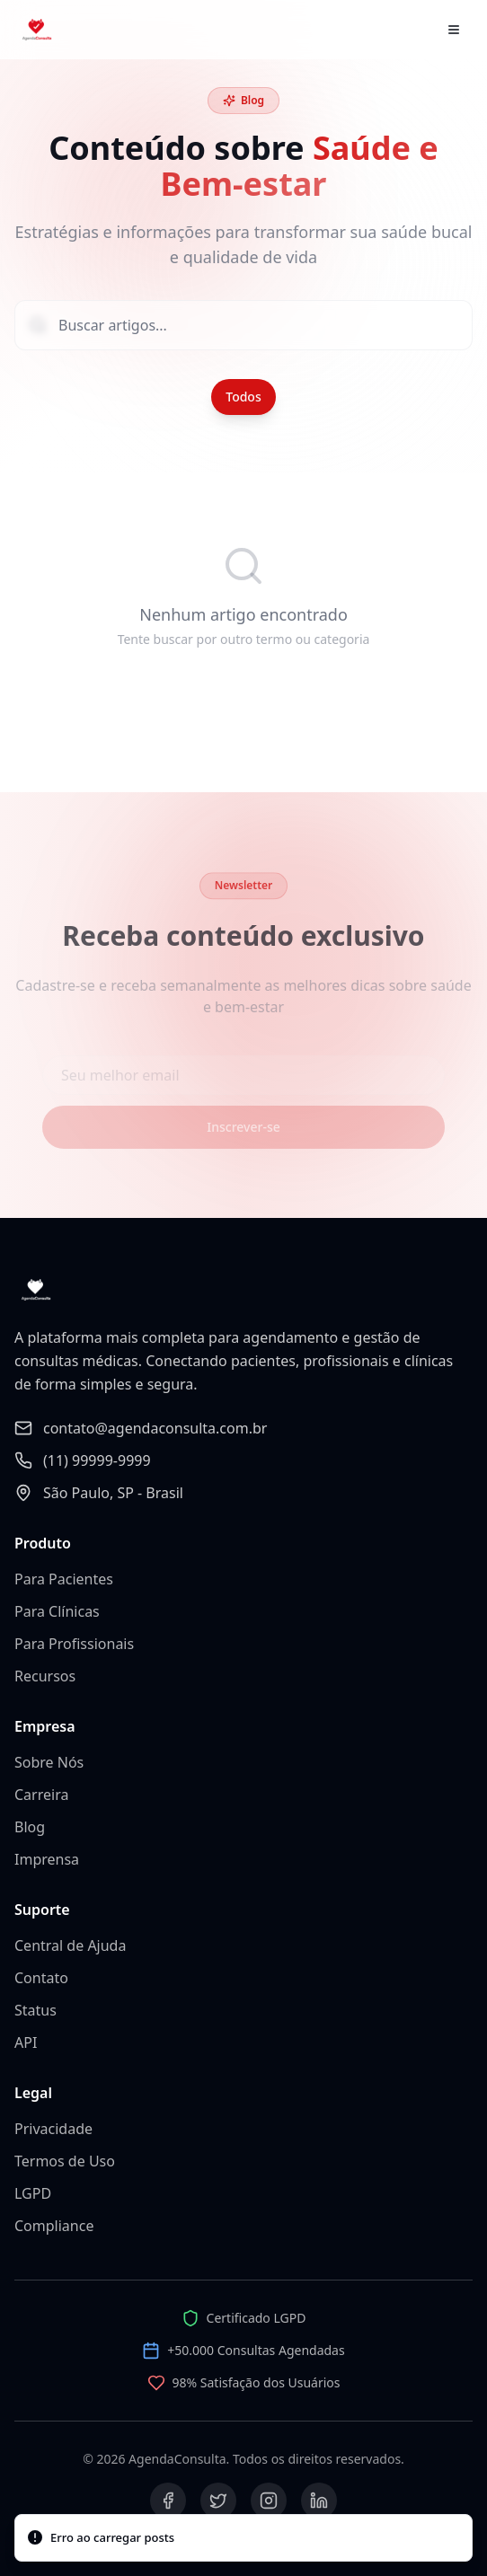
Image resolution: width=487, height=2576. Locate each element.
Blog (29, 1827)
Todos (243, 396)
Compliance (53, 2226)
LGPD (32, 2193)
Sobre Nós (49, 1762)
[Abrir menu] (454, 30)
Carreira (41, 1794)
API (25, 2042)
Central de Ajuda (70, 1945)
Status (35, 2010)
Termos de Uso (64, 2161)
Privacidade (53, 2129)
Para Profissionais (74, 1644)
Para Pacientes (63, 1579)
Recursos (44, 1676)
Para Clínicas (57, 1611)
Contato (41, 1978)
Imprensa (46, 1859)
